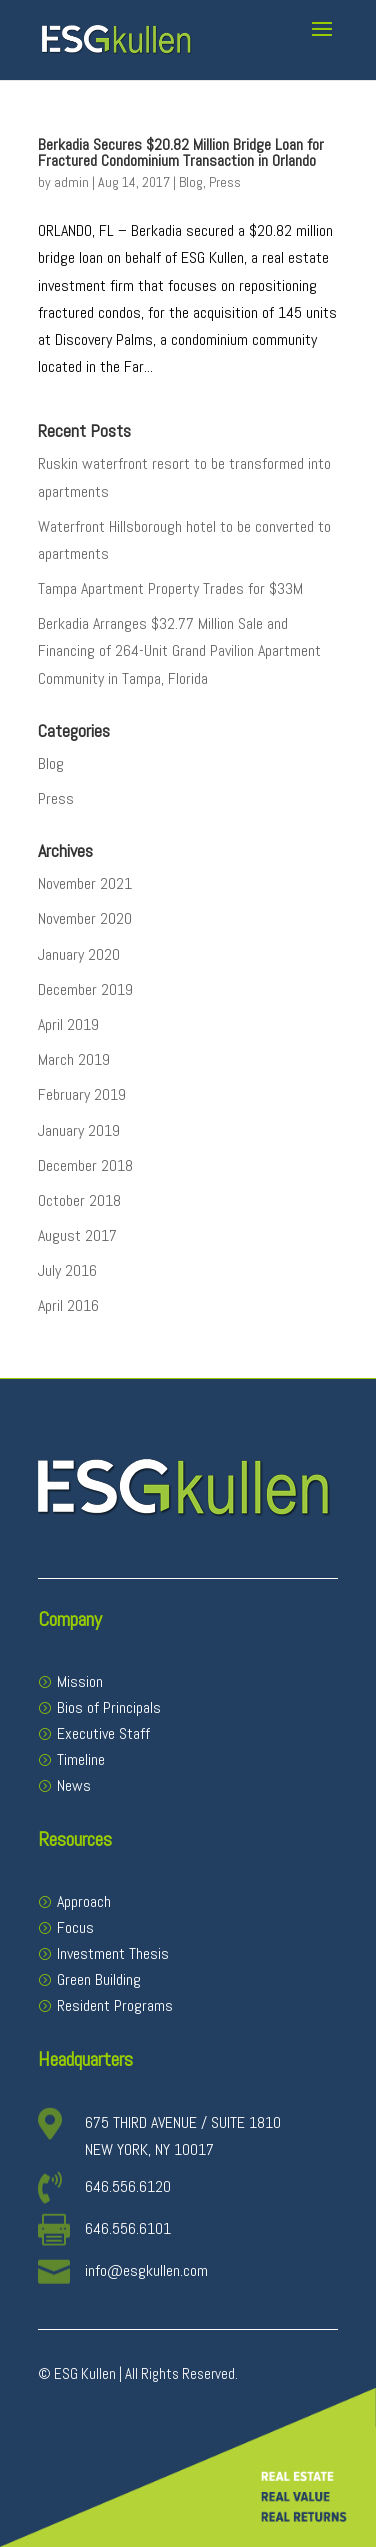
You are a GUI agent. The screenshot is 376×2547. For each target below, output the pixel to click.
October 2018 (79, 1200)
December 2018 (85, 1165)
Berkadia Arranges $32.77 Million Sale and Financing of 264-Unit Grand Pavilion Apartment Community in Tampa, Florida (179, 650)
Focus (75, 1927)
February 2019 (82, 1094)
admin (71, 182)
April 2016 (68, 1305)
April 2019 (68, 1024)
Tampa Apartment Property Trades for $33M (170, 588)
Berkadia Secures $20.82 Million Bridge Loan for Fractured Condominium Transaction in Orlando (181, 152)
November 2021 (85, 883)
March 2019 (74, 1059)
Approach (84, 1901)
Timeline (81, 1759)
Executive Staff (103, 1733)
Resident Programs (115, 2005)
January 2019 (79, 1130)
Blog (191, 182)
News (74, 1785)
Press (225, 182)
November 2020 (85, 918)
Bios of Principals (109, 1707)
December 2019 (85, 989)
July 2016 (67, 1270)
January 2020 (79, 954)
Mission (80, 1681)
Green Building (99, 1979)
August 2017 (77, 1235)
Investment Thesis (113, 1953)
